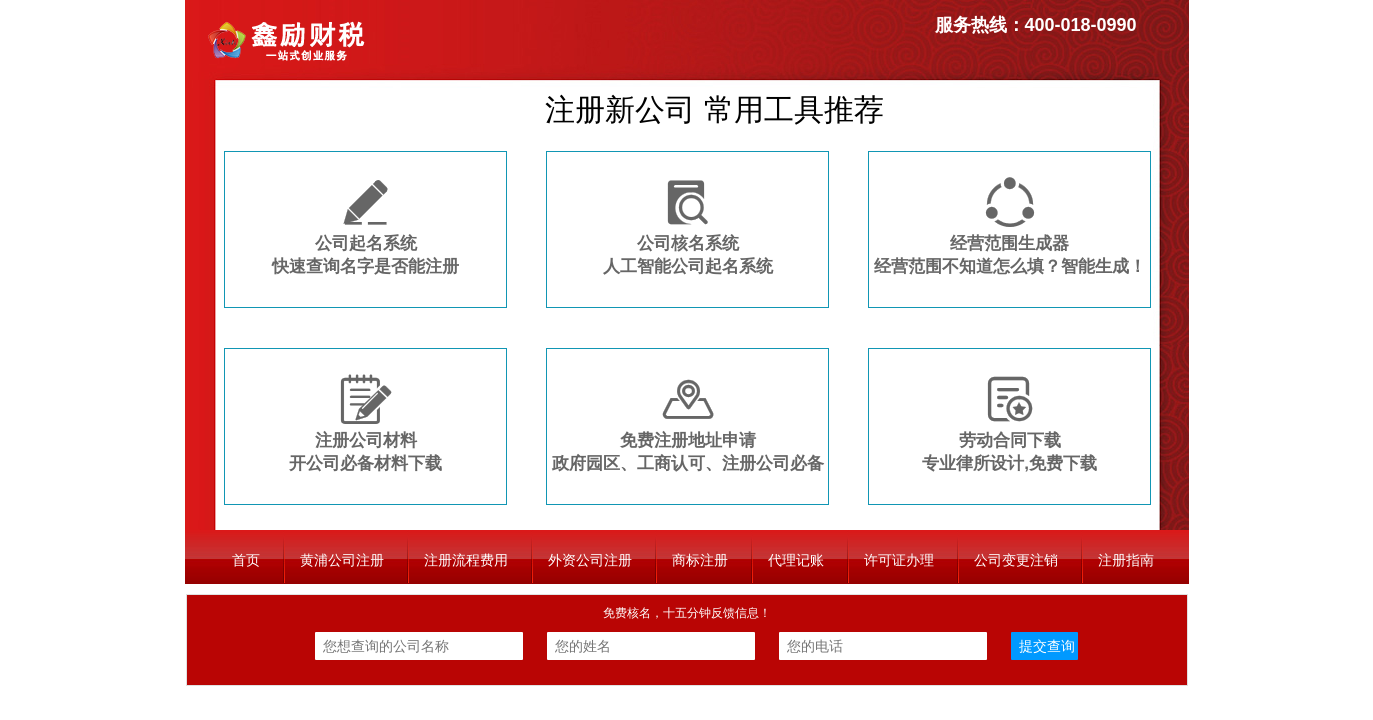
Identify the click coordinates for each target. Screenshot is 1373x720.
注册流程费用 (466, 560)
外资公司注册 (590, 560)
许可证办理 (899, 560)
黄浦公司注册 (342, 560)
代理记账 (796, 560)
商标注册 (700, 560)
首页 (246, 560)
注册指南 (1126, 560)
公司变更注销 (1016, 560)
